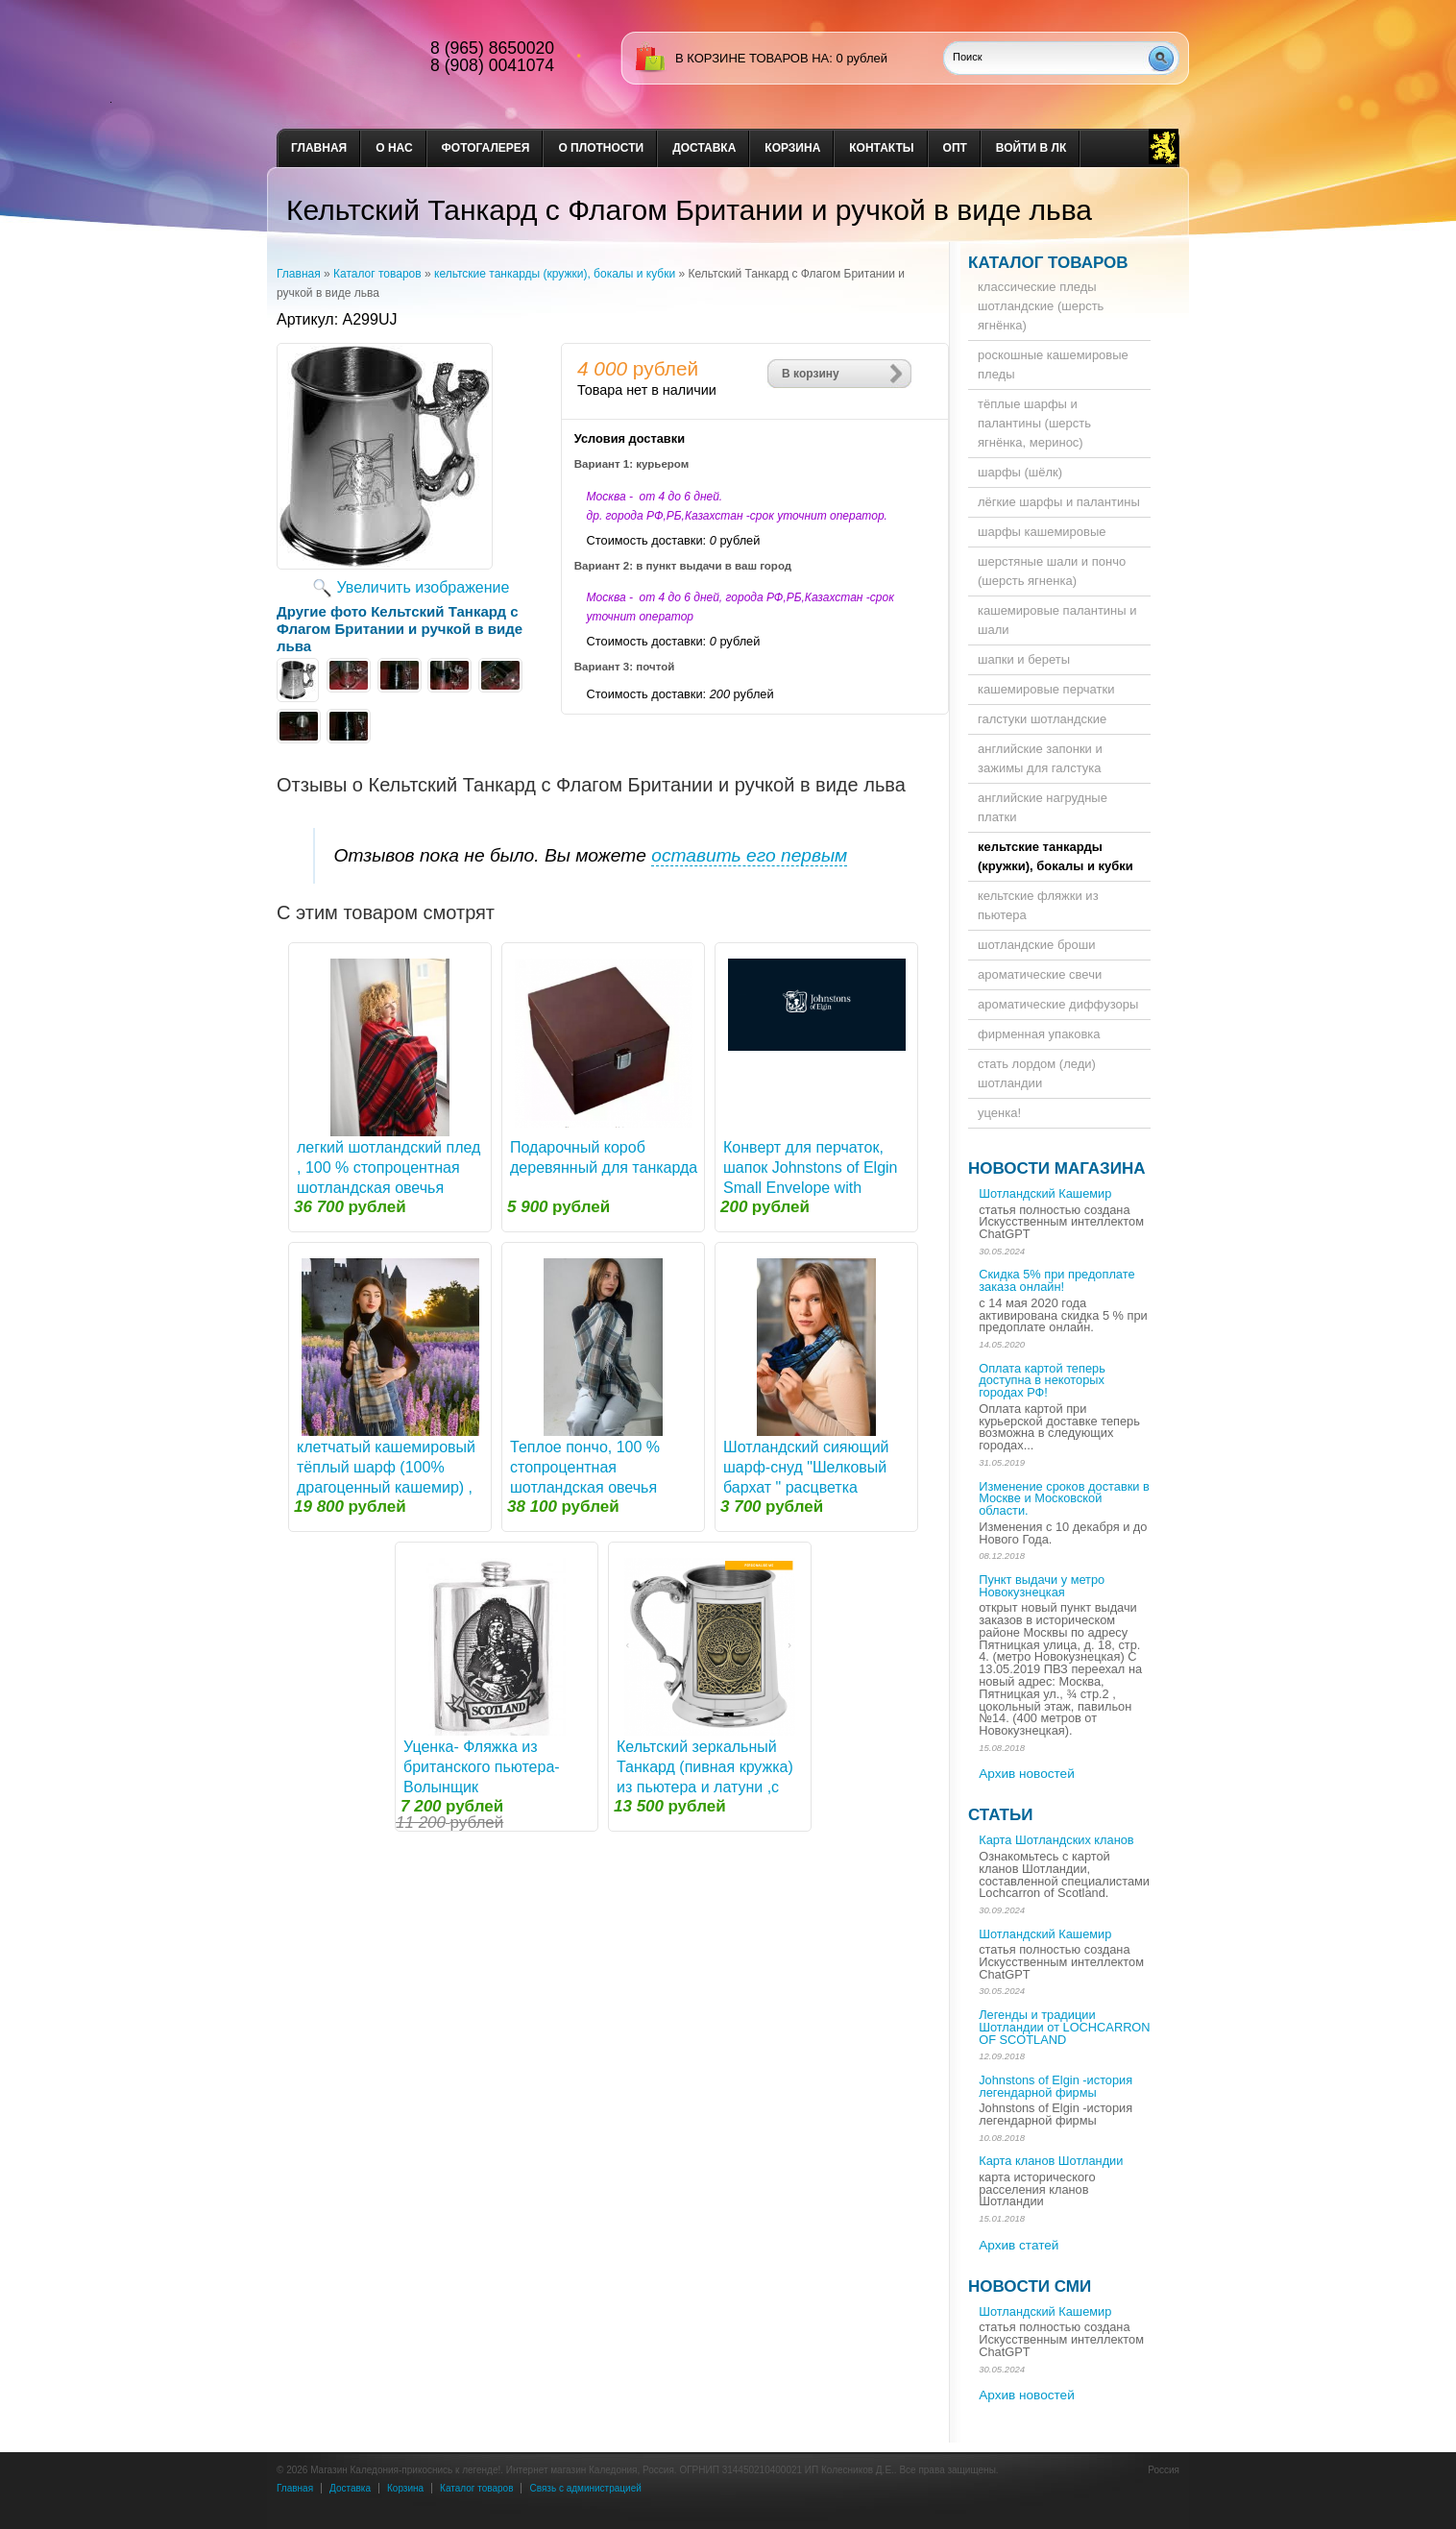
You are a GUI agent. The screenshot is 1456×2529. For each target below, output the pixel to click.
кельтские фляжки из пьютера (1038, 905)
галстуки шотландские (1042, 719)
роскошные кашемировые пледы (1053, 364)
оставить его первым (749, 855)
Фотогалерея (486, 148)
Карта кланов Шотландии (1051, 2160)
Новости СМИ (1029, 2286)
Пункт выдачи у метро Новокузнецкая (1041, 1585)
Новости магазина (1056, 1168)
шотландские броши (1037, 944)
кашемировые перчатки (1046, 689)
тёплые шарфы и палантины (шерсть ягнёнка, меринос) (1034, 423)
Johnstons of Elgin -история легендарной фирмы (1055, 2086)
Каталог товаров (377, 273)
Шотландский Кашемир (1045, 1193)
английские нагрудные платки (1042, 807)
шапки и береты (1024, 659)
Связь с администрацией (585, 2488)
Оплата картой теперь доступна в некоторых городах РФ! (1042, 1380)
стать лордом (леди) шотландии (1037, 1073)
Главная (319, 148)
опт (955, 148)
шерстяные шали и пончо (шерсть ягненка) (1052, 571)
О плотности (600, 148)
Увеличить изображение (423, 587)
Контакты (881, 148)
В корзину (810, 373)
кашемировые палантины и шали (1057, 620)
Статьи (1000, 1815)
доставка (704, 148)
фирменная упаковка (1039, 1034)
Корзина (792, 148)
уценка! (999, 1113)
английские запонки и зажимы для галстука (1040, 758)
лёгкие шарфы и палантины (1059, 502)
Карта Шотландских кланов (1056, 1840)
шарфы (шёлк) (1020, 472)
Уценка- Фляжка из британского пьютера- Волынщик (481, 1767)
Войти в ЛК (1031, 148)
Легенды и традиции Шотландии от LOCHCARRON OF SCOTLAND (1064, 2027)
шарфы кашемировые (1042, 531)
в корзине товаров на (752, 58)
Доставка (350, 2488)
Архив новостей (1027, 1773)
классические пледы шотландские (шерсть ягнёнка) (1041, 306)
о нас (394, 148)
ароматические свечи (1040, 974)
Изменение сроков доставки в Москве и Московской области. (1064, 1499)
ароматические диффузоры (1058, 1004)
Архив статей (1018, 2245)
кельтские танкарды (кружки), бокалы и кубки (554, 273)
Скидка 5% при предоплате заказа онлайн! (1056, 1280)
